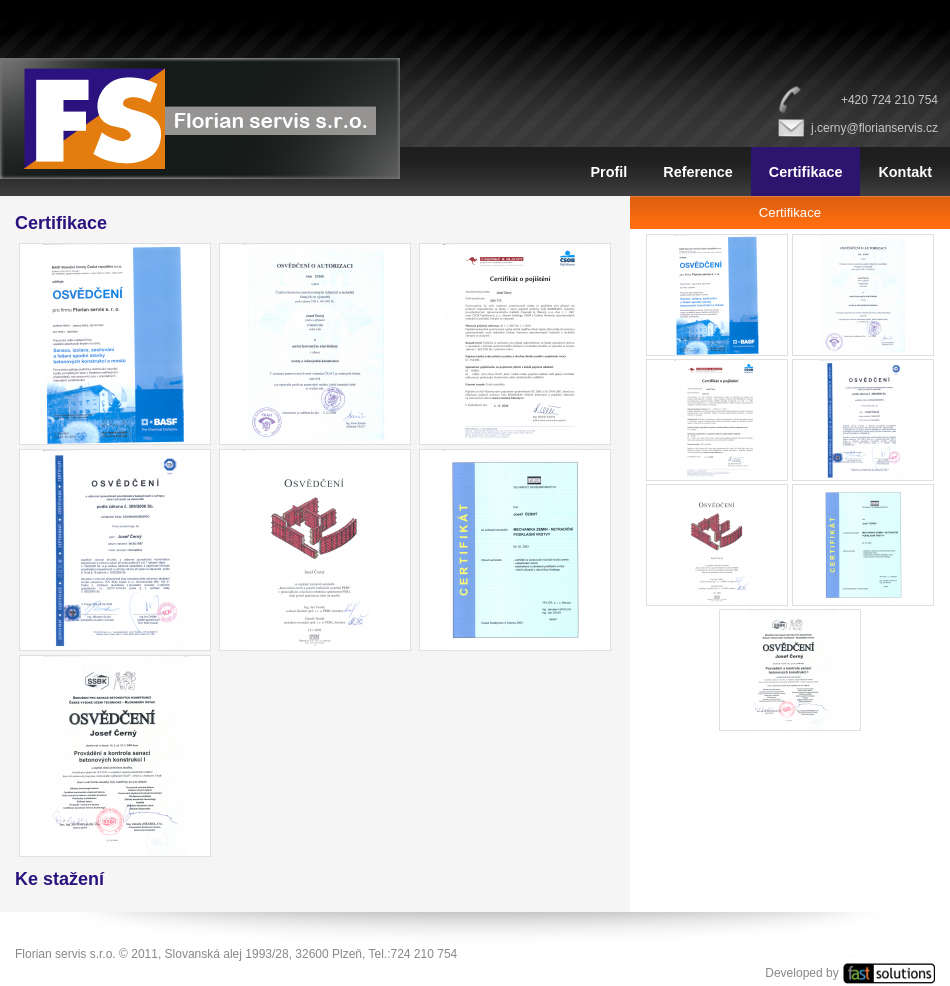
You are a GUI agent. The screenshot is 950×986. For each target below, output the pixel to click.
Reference (698, 172)
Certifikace (806, 172)
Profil (608, 172)
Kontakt (905, 172)
